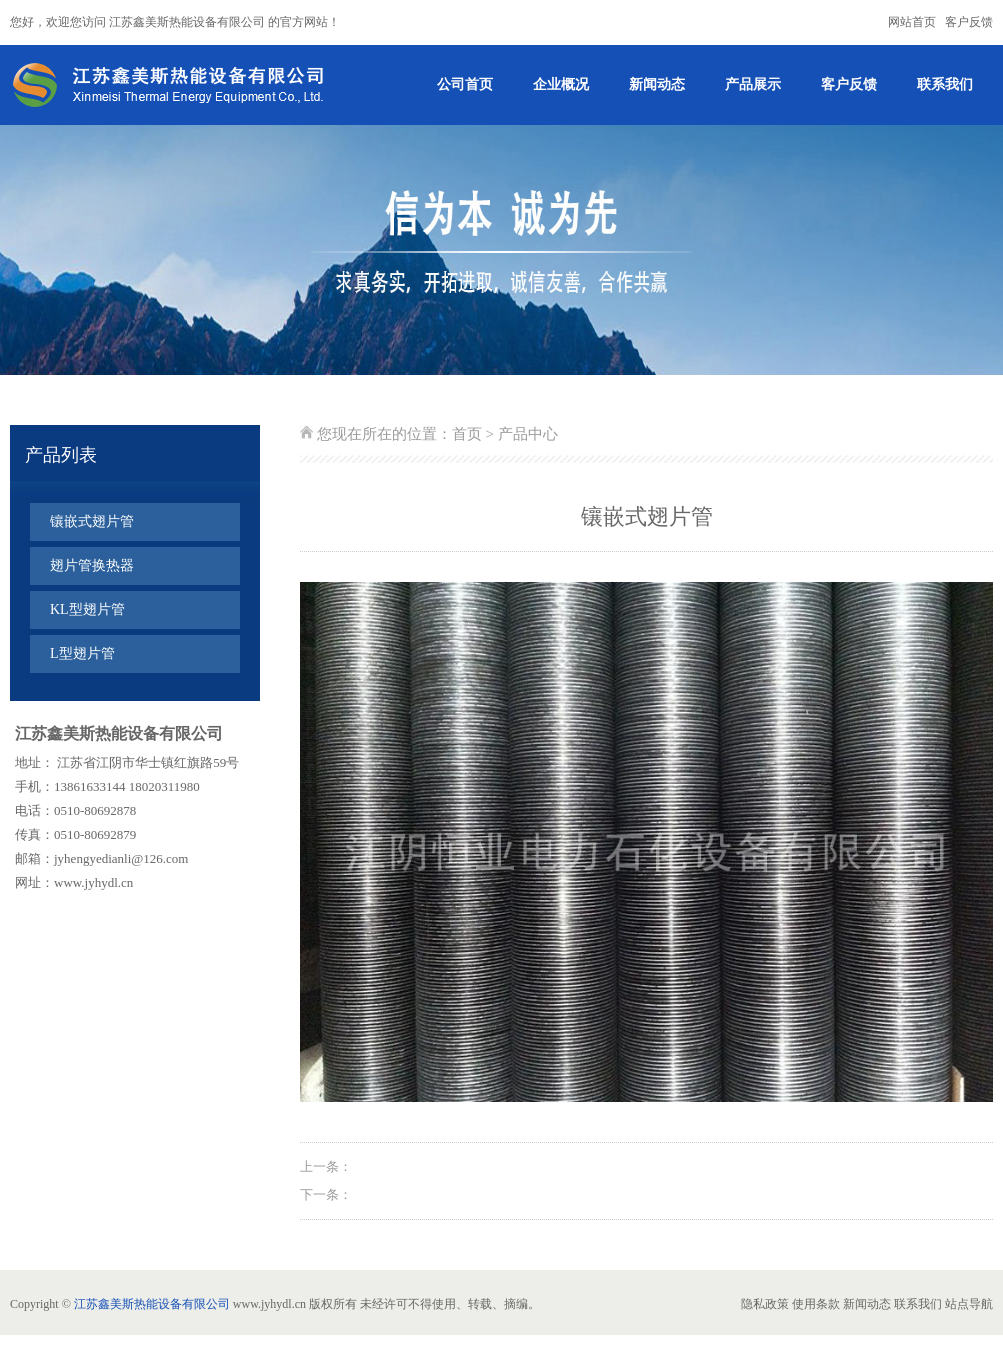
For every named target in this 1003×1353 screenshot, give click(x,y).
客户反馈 (969, 22)
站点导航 (969, 1304)
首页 (467, 434)
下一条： (326, 1194)
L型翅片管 (82, 653)
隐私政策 (765, 1304)
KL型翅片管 (87, 609)
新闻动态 (657, 84)
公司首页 (465, 84)
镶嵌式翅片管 (92, 521)
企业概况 (561, 84)
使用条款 (816, 1304)
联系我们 (945, 84)
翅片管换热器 (92, 565)
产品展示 (753, 84)
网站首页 (912, 22)
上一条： (326, 1166)
